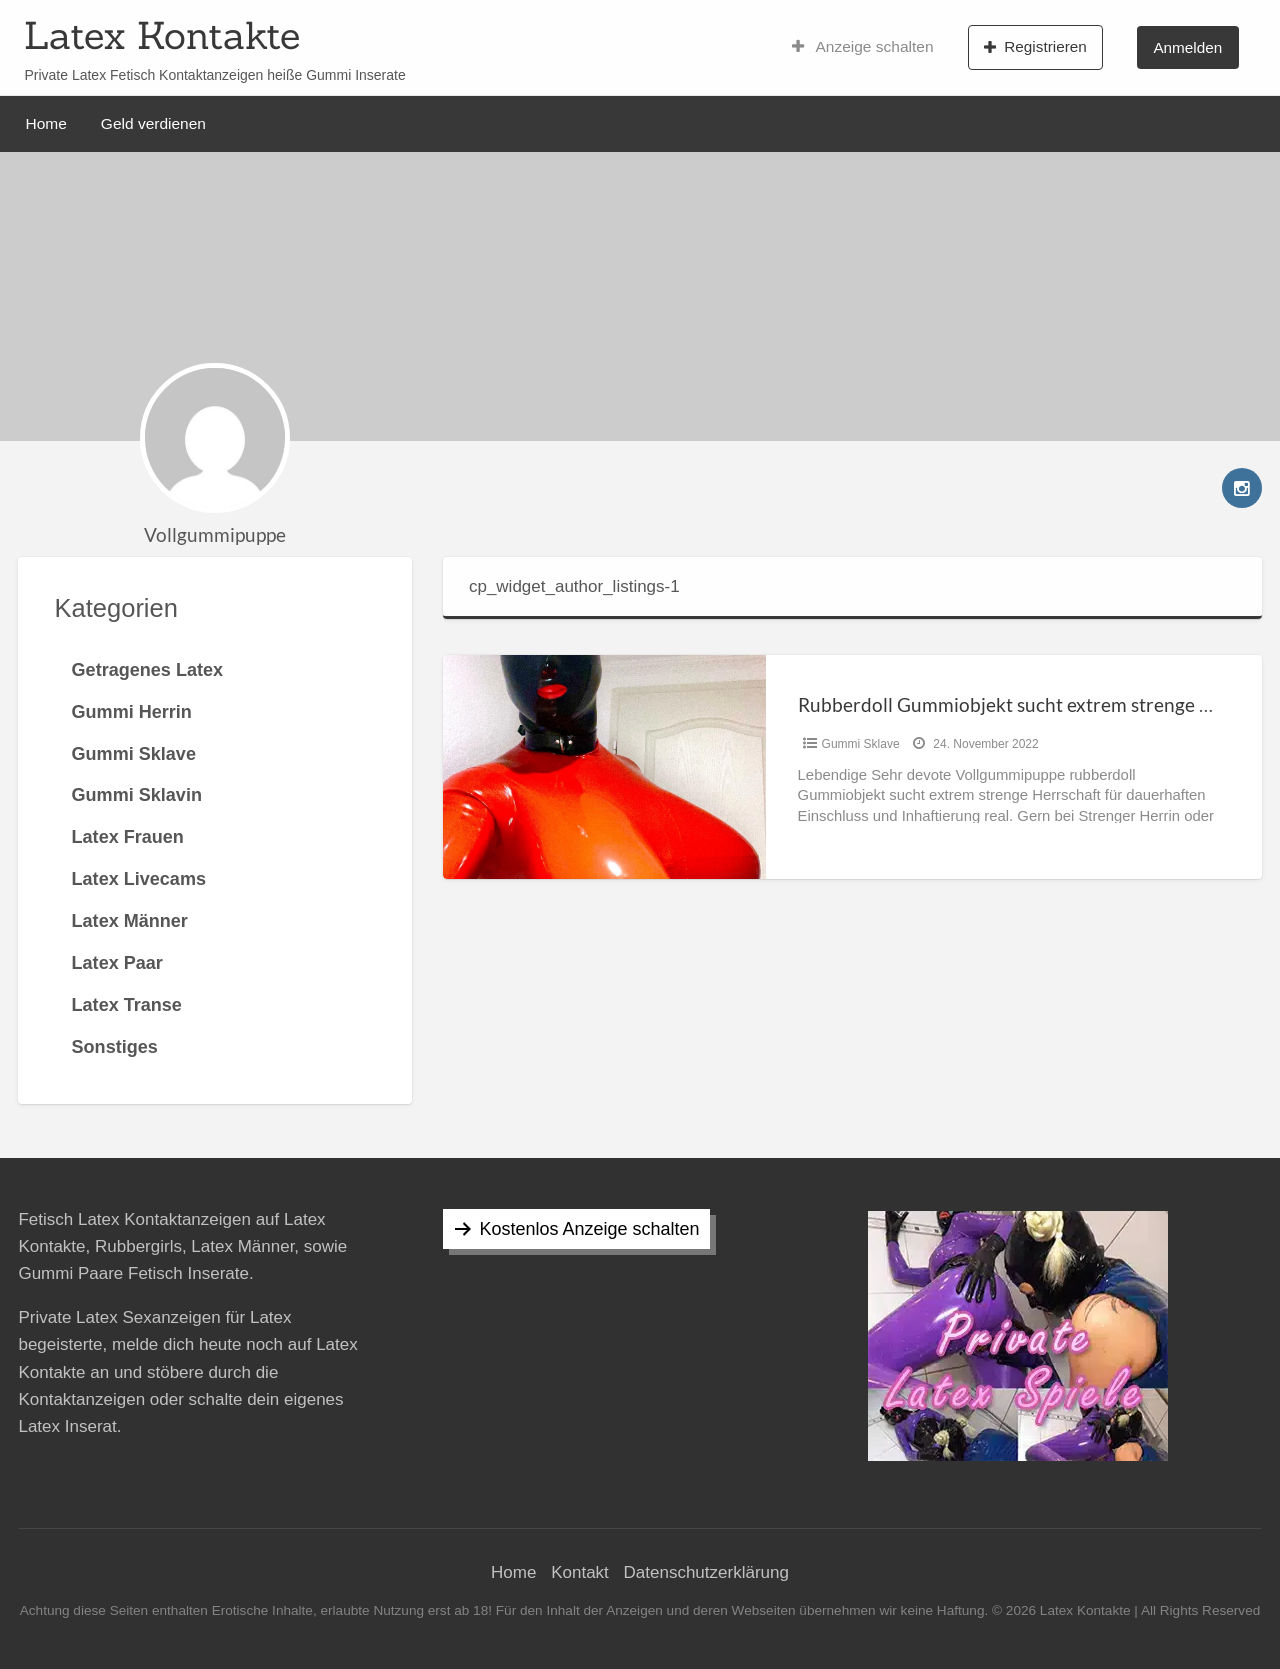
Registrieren (1035, 47)
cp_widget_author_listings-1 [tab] (574, 586)
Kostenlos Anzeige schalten (589, 1229)
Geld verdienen (153, 123)
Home (46, 123)
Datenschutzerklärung (706, 1572)
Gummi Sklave (861, 744)
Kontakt (580, 1572)
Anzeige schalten (863, 47)
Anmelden (1187, 47)
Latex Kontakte (162, 35)
